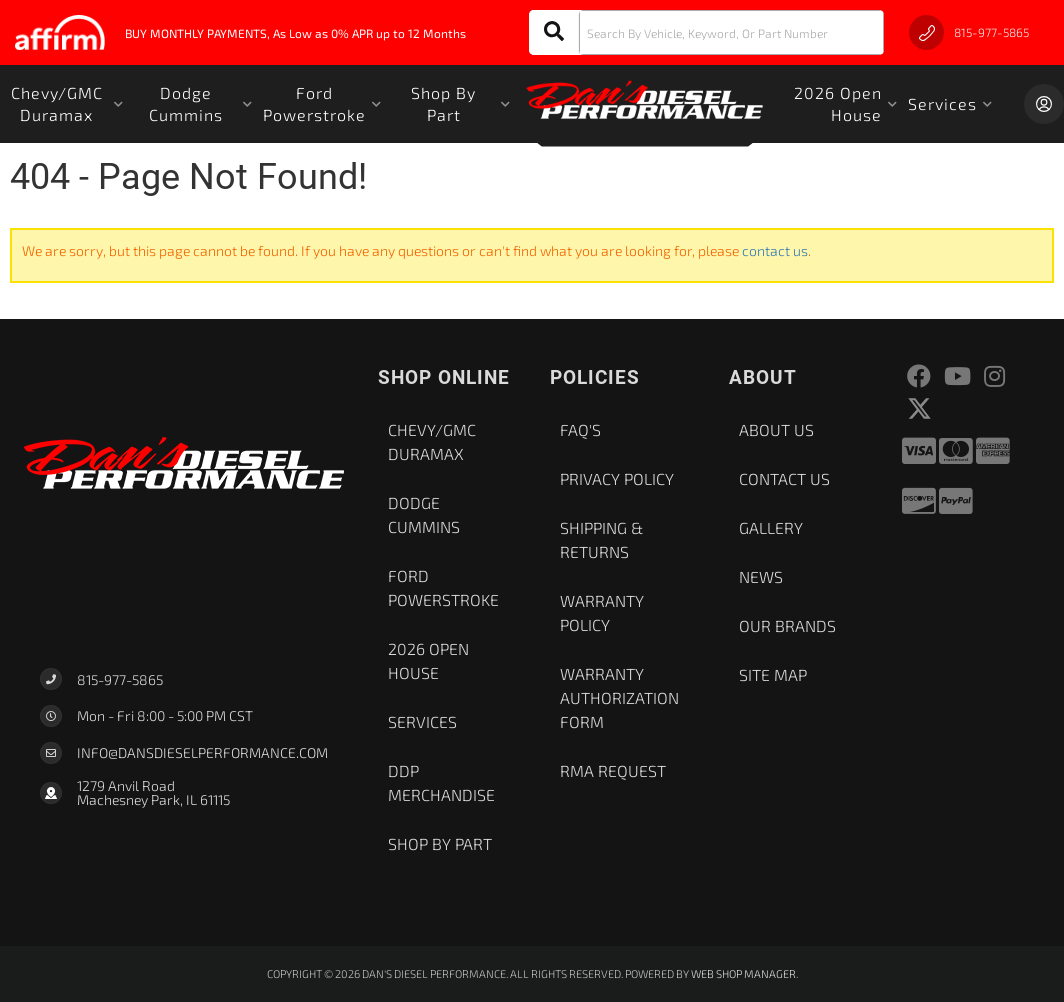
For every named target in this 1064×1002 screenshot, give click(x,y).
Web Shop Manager (743, 973)
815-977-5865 (120, 679)
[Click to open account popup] (1044, 104)
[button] (706, 32)
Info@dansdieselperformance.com (202, 753)
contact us (775, 250)
